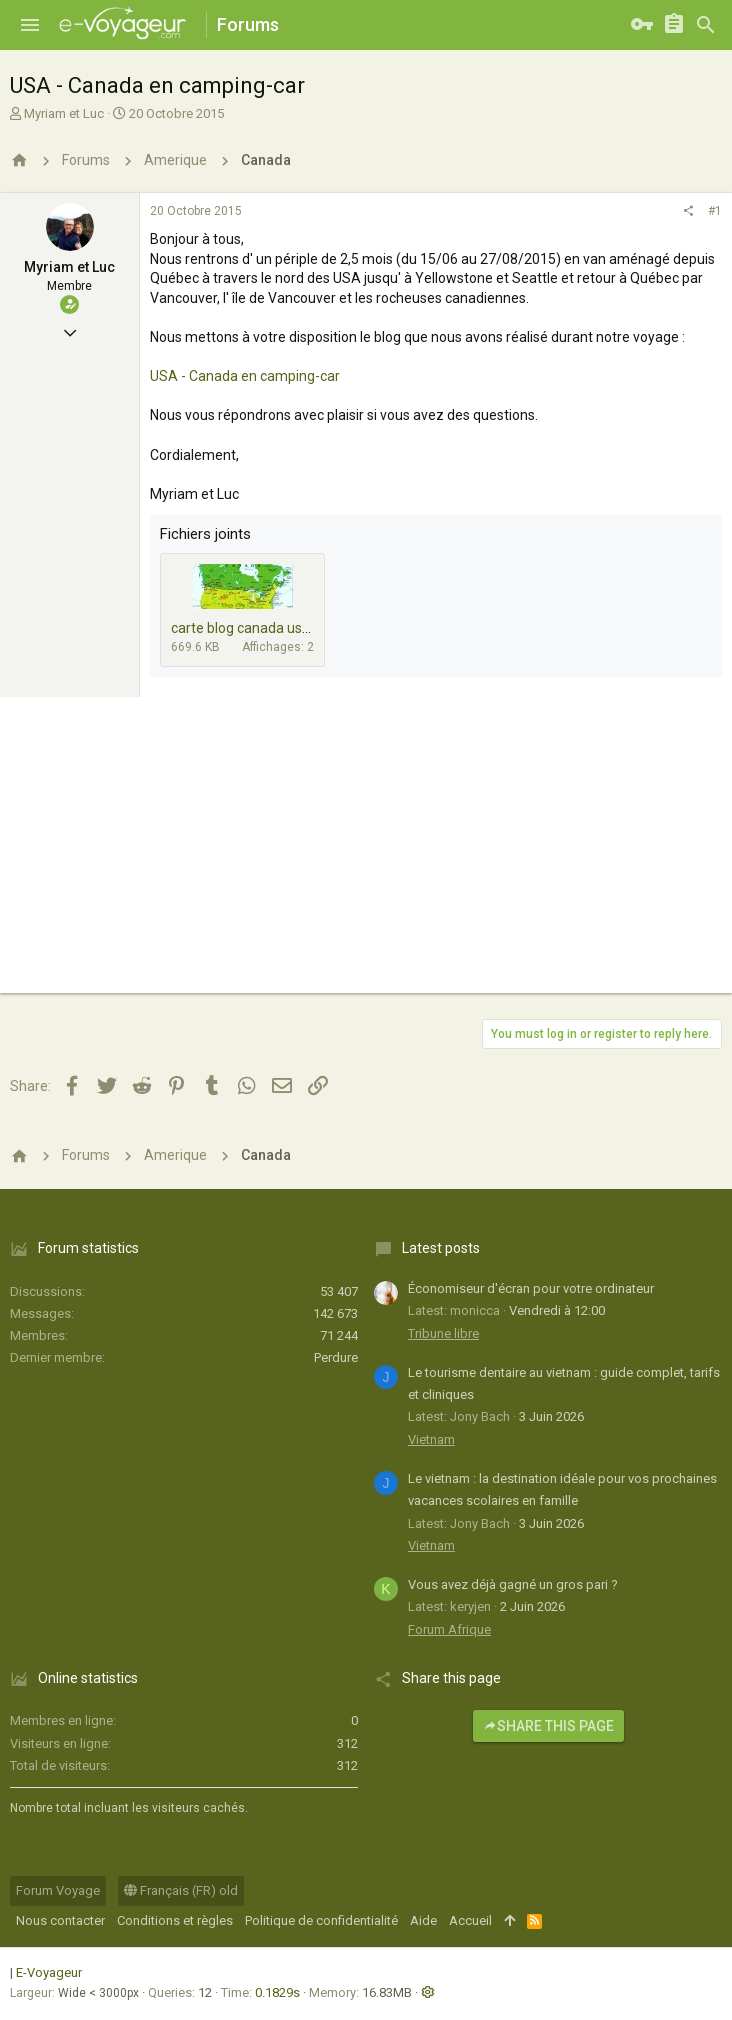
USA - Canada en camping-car (245, 376)
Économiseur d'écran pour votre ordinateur (531, 1288)
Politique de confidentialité (321, 1920)
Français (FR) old (181, 1890)
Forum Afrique (449, 1629)
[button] (30, 25)
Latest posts (441, 1248)
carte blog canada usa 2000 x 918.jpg (287, 628)
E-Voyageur (49, 1972)
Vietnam (431, 1439)
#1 (715, 211)
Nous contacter (60, 1920)
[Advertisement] (366, 853)
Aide (423, 1920)
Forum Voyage (58, 1890)
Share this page (548, 1726)
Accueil (470, 1920)
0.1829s (277, 1992)
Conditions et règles (175, 1920)
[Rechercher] (706, 25)
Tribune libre (443, 1333)
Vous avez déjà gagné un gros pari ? (513, 1584)
